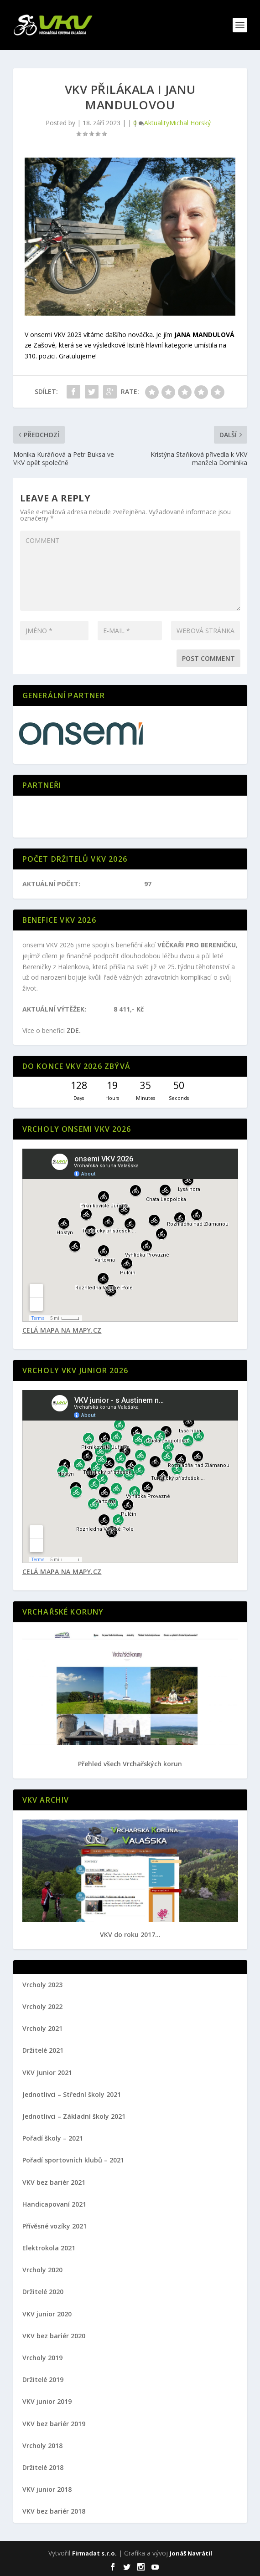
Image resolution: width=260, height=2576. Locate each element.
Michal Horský (190, 122)
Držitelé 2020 (42, 2291)
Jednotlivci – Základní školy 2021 (73, 2116)
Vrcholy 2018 (42, 2445)
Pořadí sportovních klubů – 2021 (73, 2160)
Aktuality (156, 122)
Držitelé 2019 (42, 2379)
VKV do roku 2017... (130, 1934)
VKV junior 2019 (47, 2401)
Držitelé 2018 (42, 2467)
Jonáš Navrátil (191, 2553)
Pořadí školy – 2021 (52, 2138)
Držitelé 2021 (42, 2050)
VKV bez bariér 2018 (53, 2511)
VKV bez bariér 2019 (53, 2423)
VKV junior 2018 (47, 2489)
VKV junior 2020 (47, 2314)
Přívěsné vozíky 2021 (54, 2226)
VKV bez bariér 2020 (53, 2335)
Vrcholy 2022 (42, 2006)
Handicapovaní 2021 (54, 2204)
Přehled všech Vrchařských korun (130, 1763)
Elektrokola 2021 (48, 2248)
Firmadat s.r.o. (94, 2553)
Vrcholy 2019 (42, 2357)
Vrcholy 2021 (42, 2028)
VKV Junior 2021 (47, 2072)
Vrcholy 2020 (42, 2269)
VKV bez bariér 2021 (53, 2182)
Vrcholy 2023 (42, 1984)
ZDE (73, 1030)
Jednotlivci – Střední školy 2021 (71, 2094)
